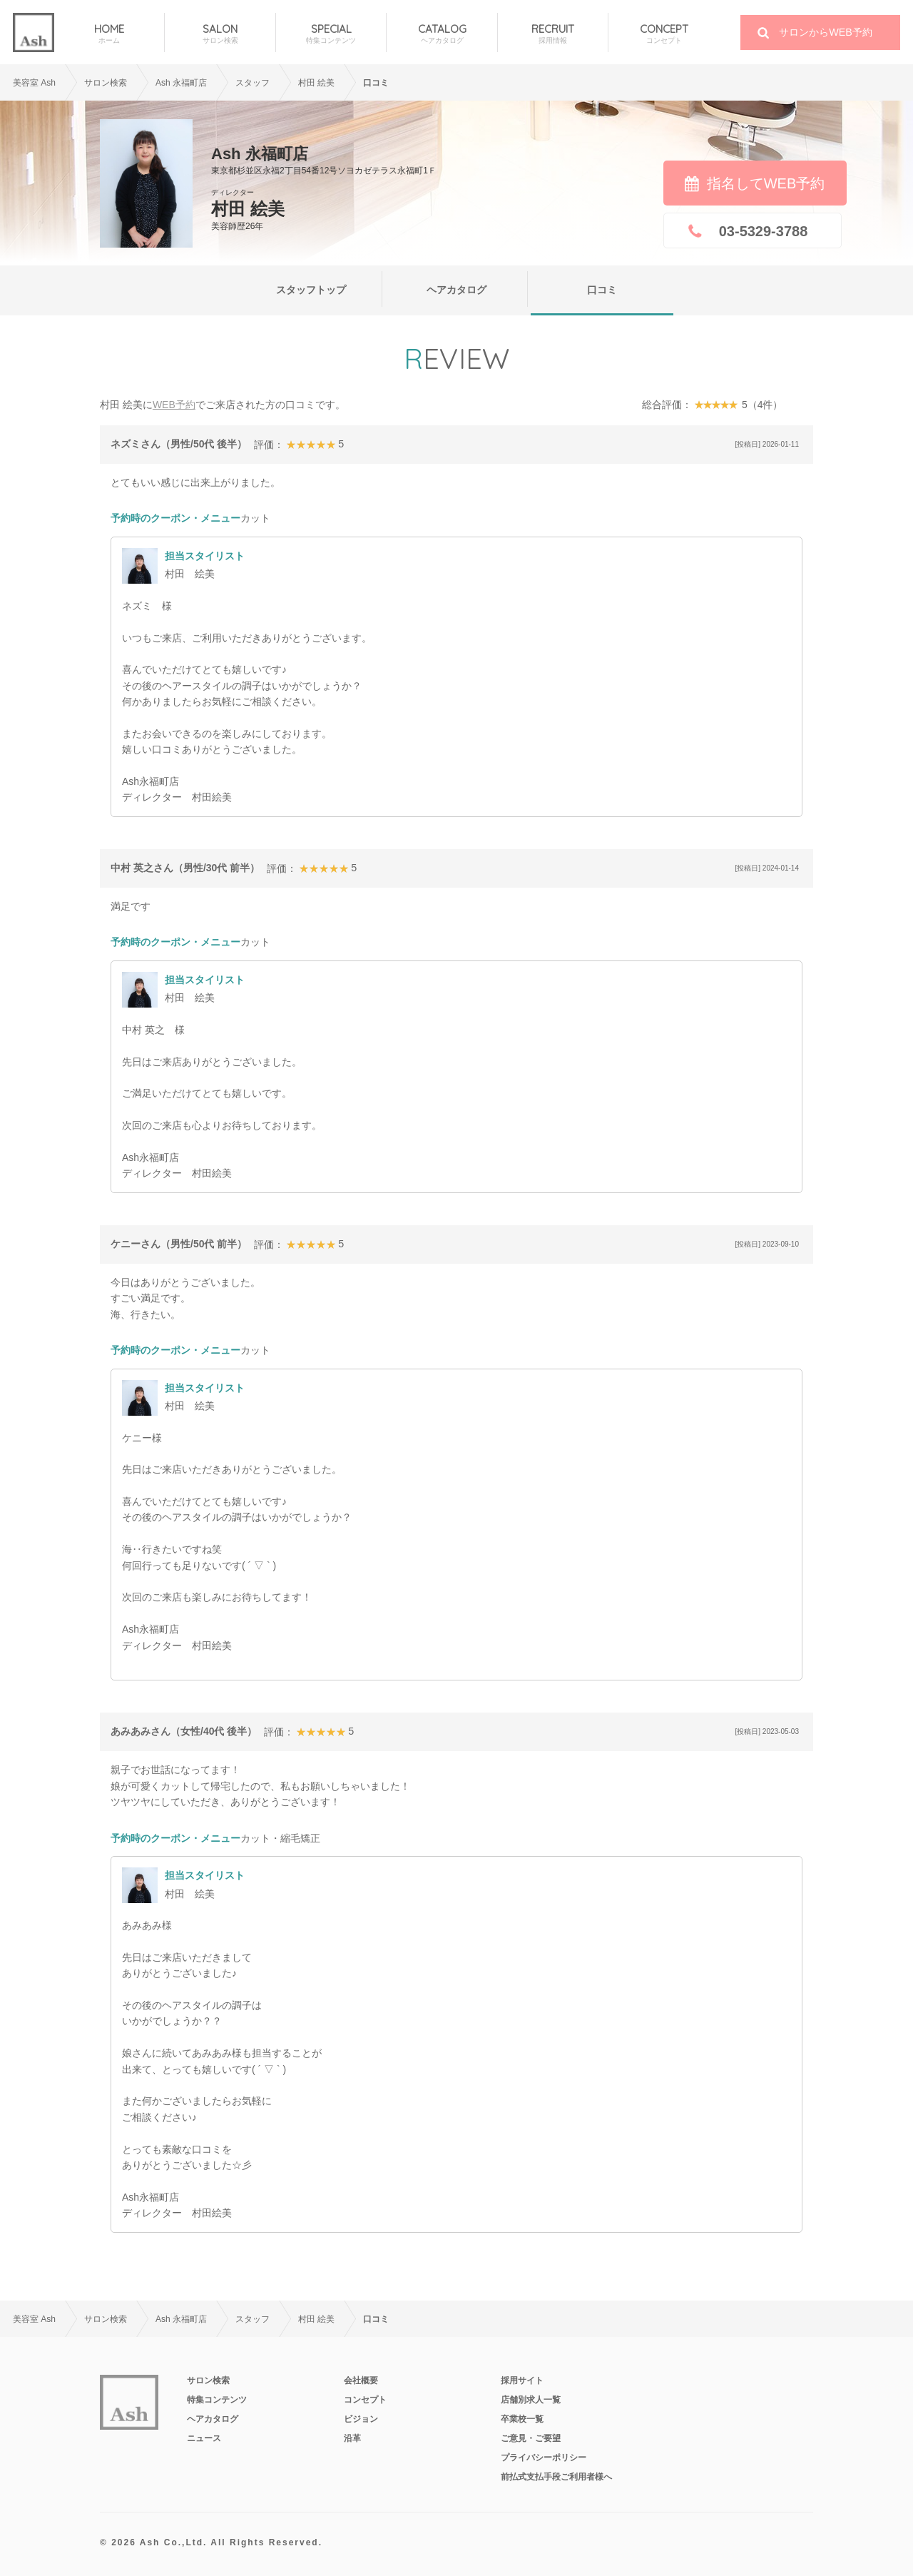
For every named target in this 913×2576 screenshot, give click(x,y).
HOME (109, 34)
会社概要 (361, 2380)
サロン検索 (105, 83)
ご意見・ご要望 (531, 2438)
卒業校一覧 (522, 2419)
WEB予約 (174, 404)
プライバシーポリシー (543, 2458)
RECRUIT (552, 34)
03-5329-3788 (763, 231)
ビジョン (361, 2419)
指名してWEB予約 (766, 183)
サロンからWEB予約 (825, 32)
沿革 (352, 2438)
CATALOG (441, 34)
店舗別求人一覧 (531, 2400)
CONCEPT (664, 34)
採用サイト (522, 2380)
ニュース (204, 2438)
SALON (219, 34)
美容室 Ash (34, 83)
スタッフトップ (311, 289)
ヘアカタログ (456, 289)
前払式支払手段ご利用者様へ (556, 2477)
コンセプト (365, 2400)
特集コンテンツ (217, 2400)
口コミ (602, 289)
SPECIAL (331, 34)
